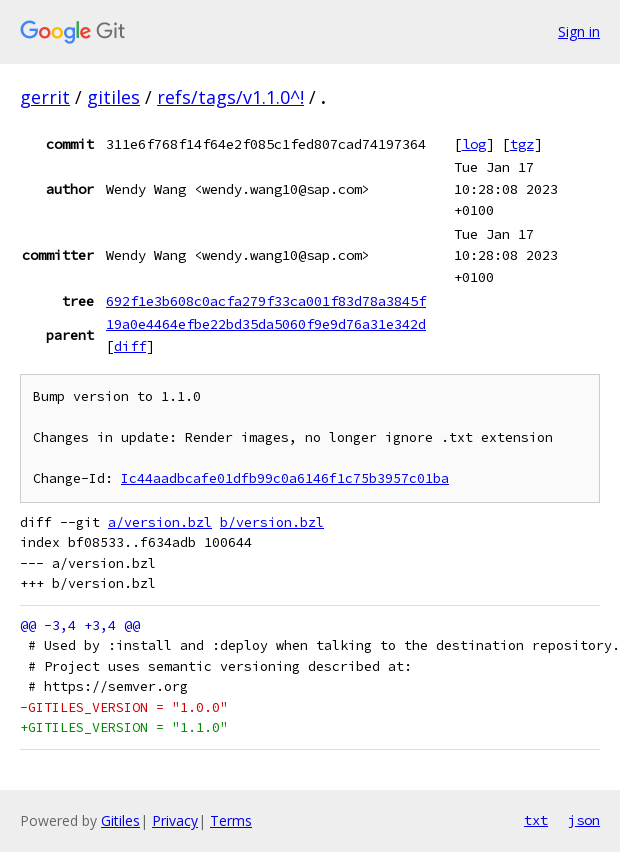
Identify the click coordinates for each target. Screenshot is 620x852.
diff (130, 346)
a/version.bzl (160, 522)
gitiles (113, 97)
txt (536, 820)
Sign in (579, 31)
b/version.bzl (272, 522)
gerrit (45, 97)
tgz (522, 144)
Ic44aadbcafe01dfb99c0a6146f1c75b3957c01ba (285, 478)
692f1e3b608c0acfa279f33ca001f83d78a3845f (266, 301)
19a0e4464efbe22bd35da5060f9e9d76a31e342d (266, 324)
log (474, 144)
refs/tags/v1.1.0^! (230, 97)
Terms (231, 820)
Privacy (175, 820)
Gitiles (120, 820)
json (584, 820)
